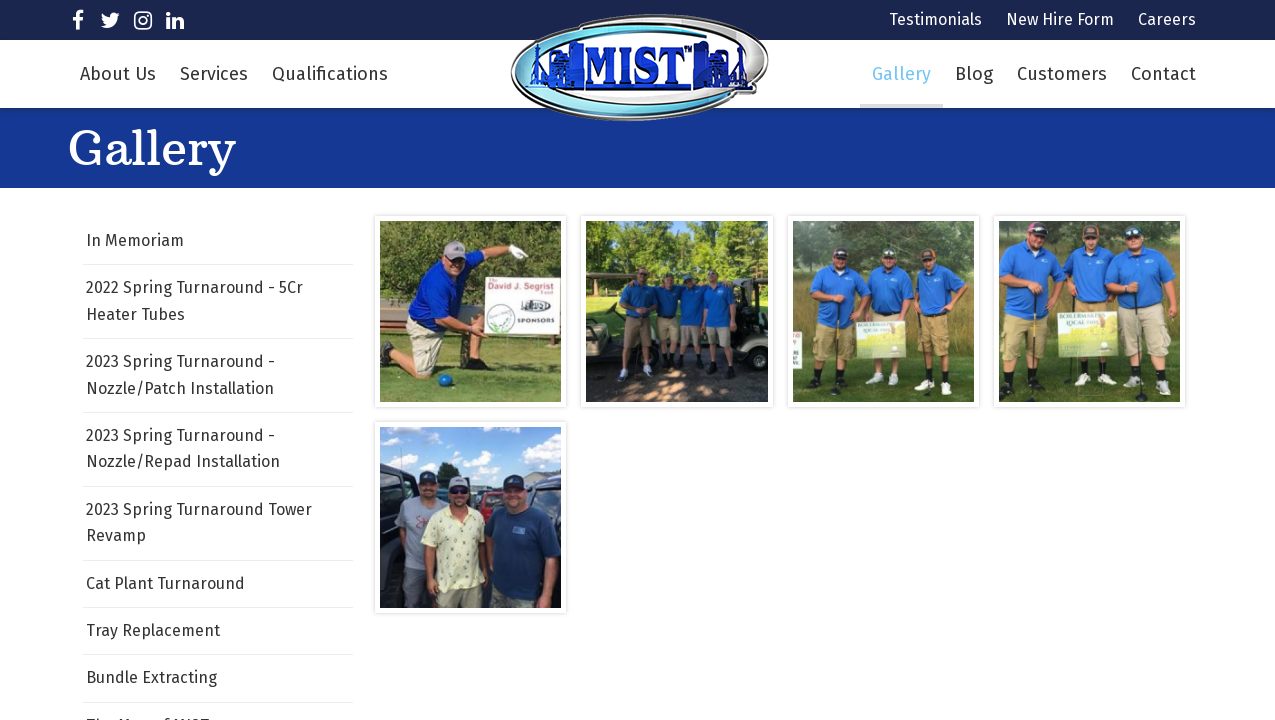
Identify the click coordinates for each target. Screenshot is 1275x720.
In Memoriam (135, 240)
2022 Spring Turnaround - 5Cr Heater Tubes (194, 300)
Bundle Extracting (151, 677)
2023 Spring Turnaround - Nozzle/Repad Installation (183, 448)
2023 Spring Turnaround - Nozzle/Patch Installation (180, 374)
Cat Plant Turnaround (165, 583)
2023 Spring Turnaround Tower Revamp (199, 522)
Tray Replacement (153, 630)
